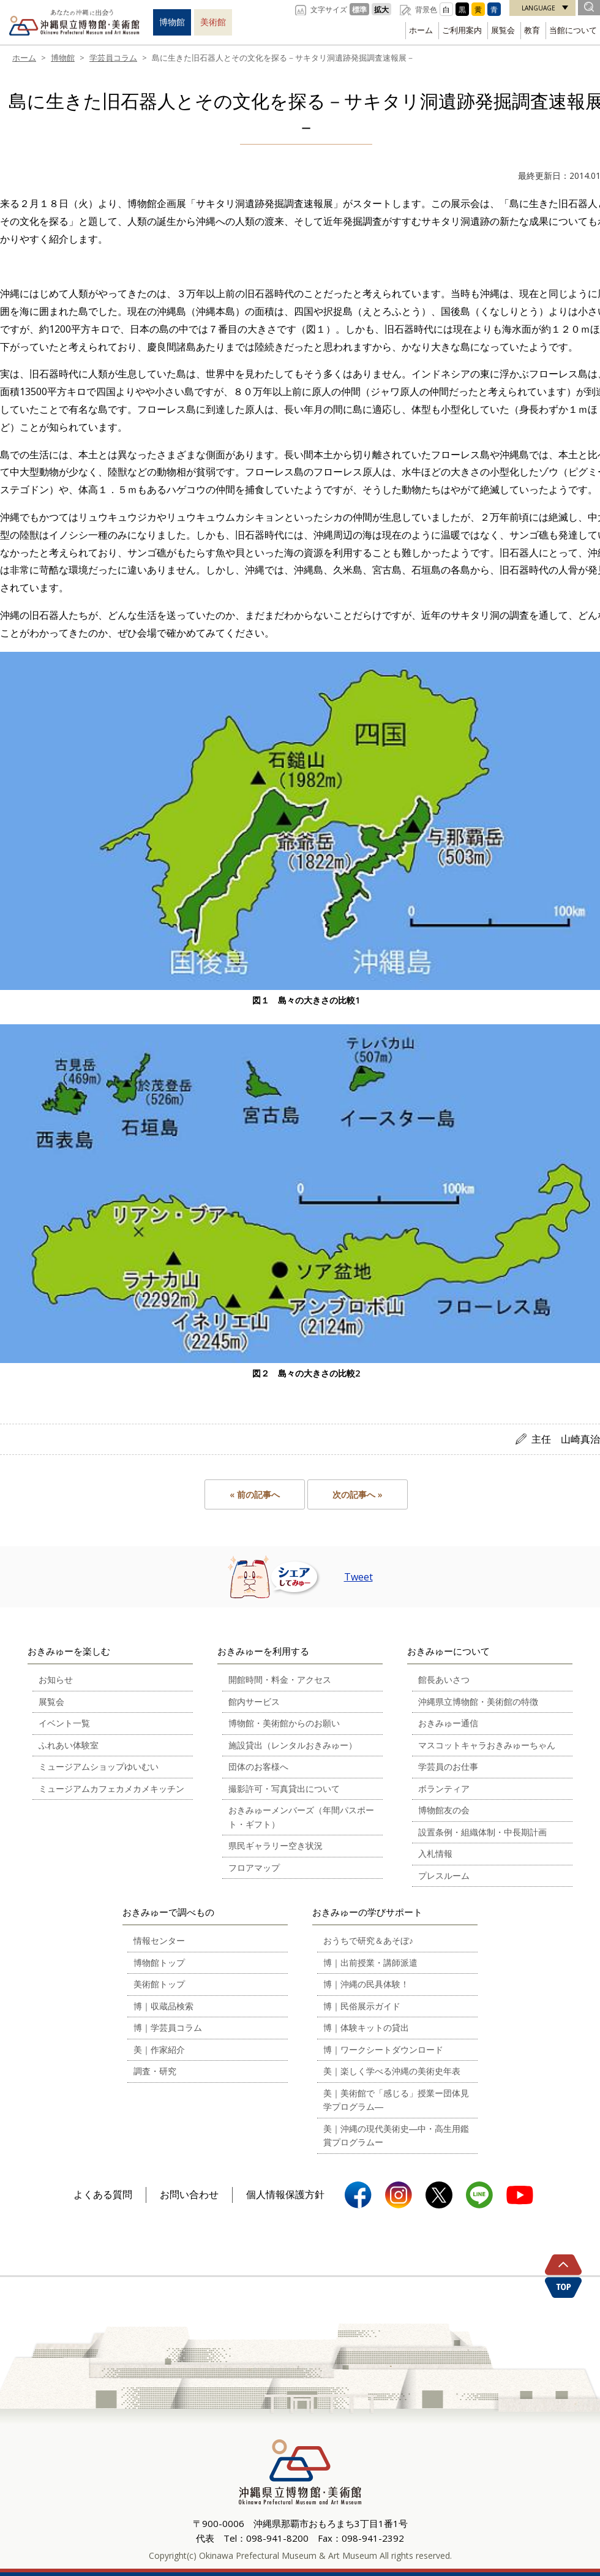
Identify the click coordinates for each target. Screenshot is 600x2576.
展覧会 (503, 30)
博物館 (172, 22)
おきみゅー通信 (448, 1723)
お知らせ (56, 1679)
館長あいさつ (444, 1679)
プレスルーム (444, 1875)
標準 (359, 9)
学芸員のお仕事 (448, 1766)
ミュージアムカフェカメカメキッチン (111, 1788)
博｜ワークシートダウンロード (383, 2049)
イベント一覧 (64, 1723)
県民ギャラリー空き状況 (275, 1845)
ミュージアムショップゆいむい (99, 1766)
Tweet (358, 1577)
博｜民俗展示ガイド (361, 2006)
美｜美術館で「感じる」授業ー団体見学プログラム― (396, 2100)
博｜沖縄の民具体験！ (366, 1984)
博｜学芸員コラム (167, 2027)
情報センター (159, 1940)
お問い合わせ (189, 2194)
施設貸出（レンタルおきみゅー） (292, 1745)
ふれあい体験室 (69, 1745)
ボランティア (444, 1788)
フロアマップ (254, 1867)
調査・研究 (154, 2071)
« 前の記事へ (255, 1494)
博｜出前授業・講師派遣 (370, 1962)
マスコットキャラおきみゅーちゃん (486, 1745)
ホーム (421, 30)
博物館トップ (159, 1962)
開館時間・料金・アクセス (279, 1679)
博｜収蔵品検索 (163, 2006)
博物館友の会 (444, 1810)
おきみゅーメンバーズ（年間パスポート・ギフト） (301, 1817)
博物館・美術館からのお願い (284, 1723)
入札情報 (435, 1853)
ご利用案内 (462, 30)
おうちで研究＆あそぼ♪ (368, 1940)
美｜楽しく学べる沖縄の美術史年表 (391, 2071)
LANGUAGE (538, 8)
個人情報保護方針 (285, 2194)
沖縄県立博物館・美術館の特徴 (478, 1701)
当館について (573, 30)
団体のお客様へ (258, 1766)
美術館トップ (159, 1984)
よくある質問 (102, 2194)
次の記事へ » (357, 1494)
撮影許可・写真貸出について (284, 1788)
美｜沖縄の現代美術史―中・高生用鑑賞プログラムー (396, 2135)
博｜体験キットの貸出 (366, 2027)
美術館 (213, 22)
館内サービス (254, 1701)
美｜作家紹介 (159, 2049)
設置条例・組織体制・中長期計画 (482, 1832)
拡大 (381, 9)
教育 (532, 30)
